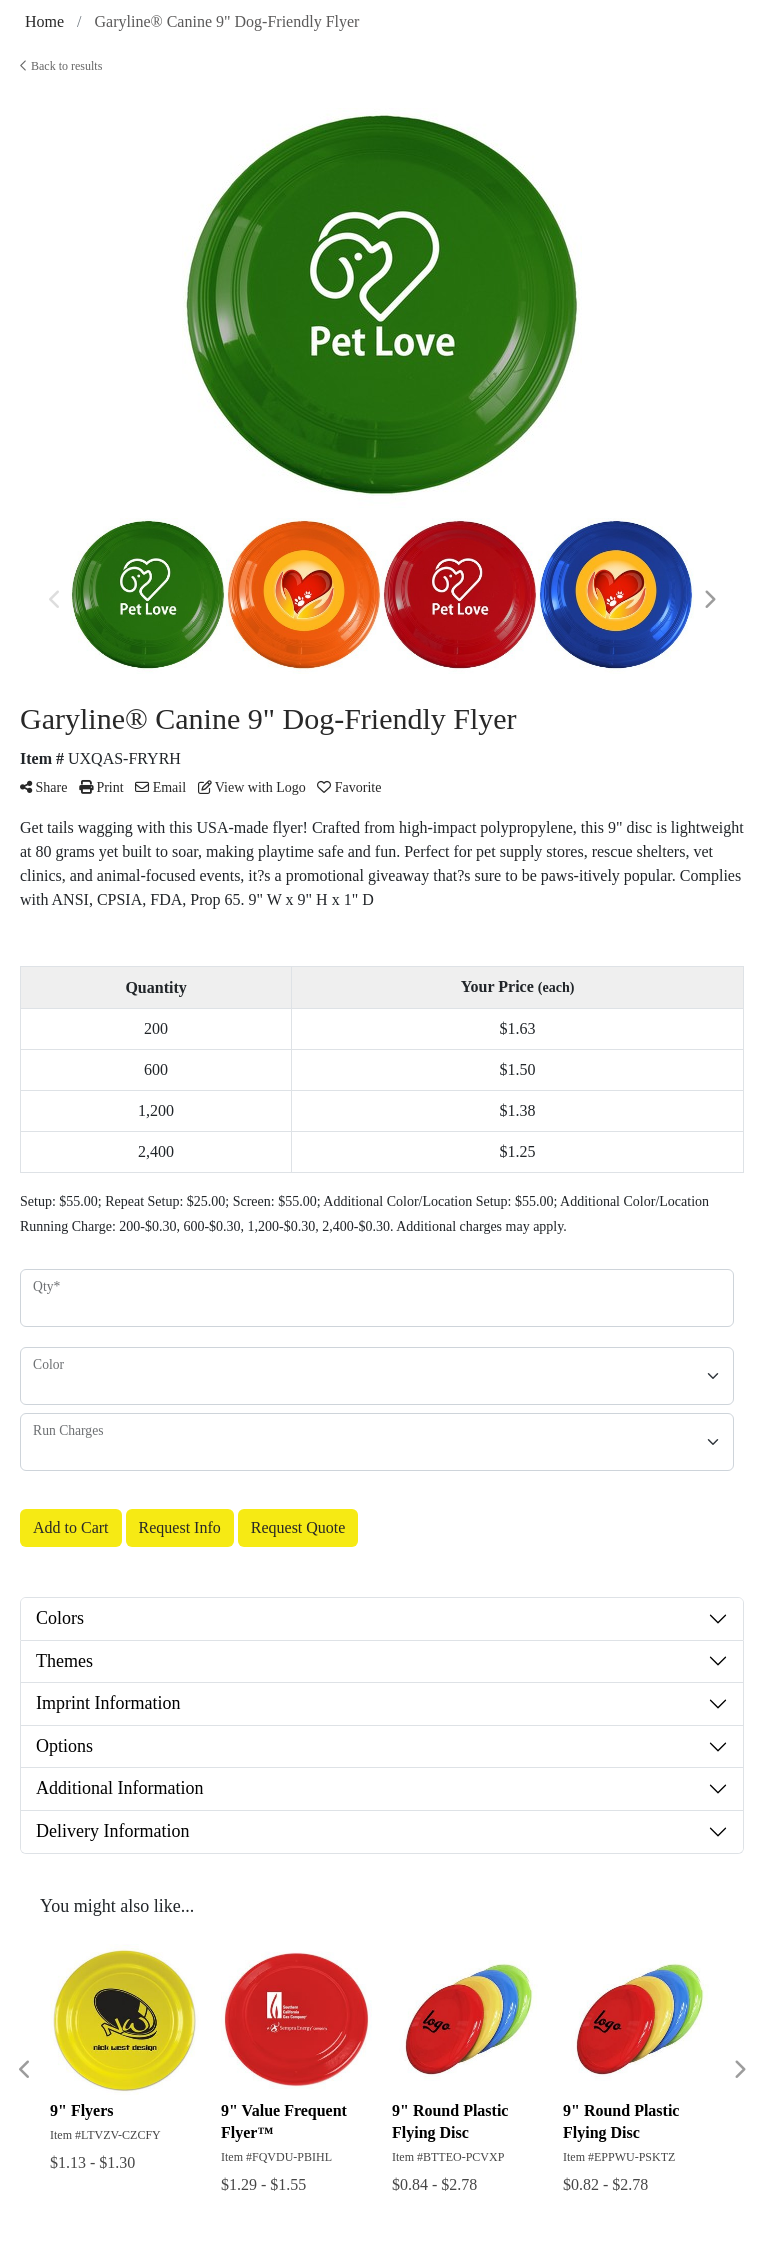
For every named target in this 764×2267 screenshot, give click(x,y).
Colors (60, 1618)
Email (160, 787)
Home (44, 21)
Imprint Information (108, 1703)
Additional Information (119, 1788)
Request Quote (298, 1527)
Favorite (349, 787)
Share (43, 787)
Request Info (180, 1527)
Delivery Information (112, 1831)
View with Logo (252, 787)
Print (101, 787)
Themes (64, 1661)
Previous (55, 600)
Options (64, 1746)
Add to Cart (71, 1527)
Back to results (61, 66)
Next (709, 600)
